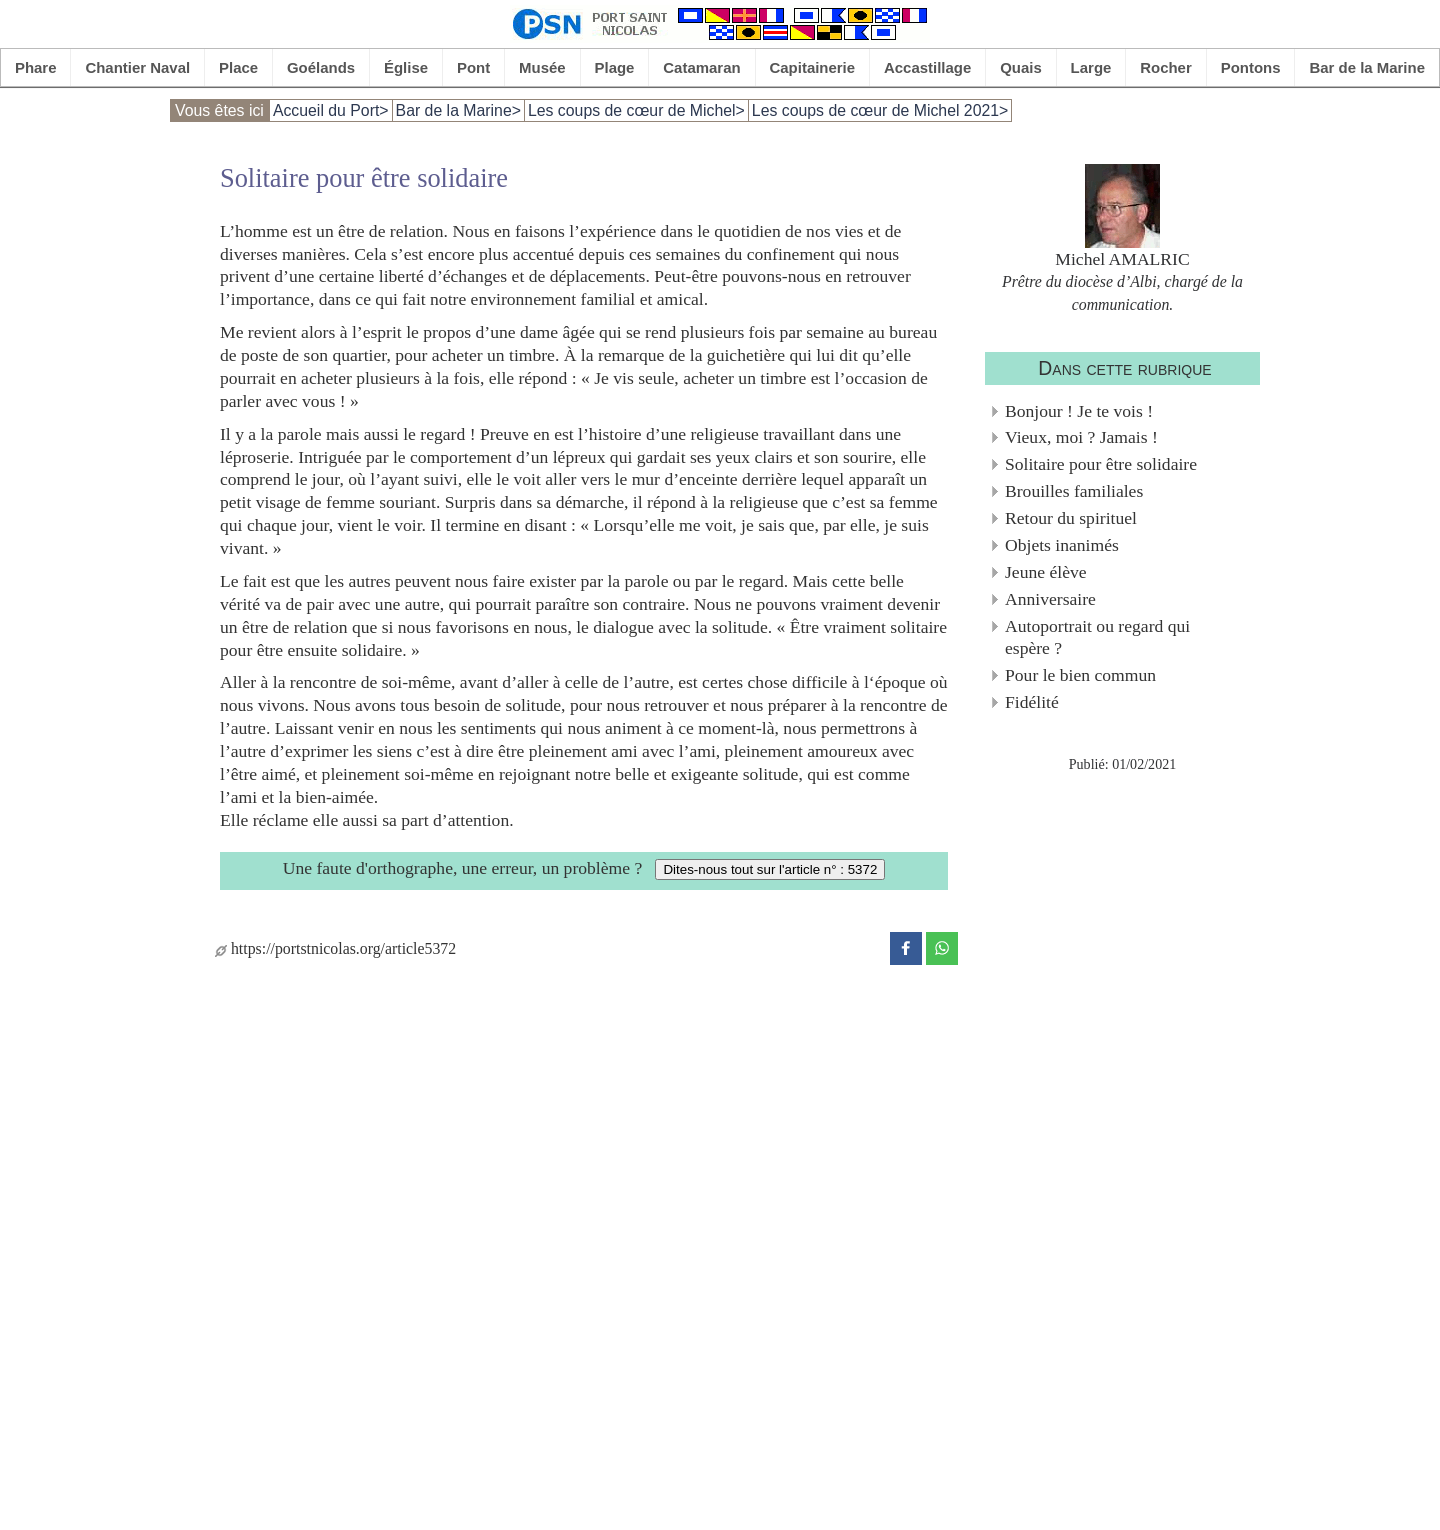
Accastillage (927, 67)
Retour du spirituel (1071, 518)
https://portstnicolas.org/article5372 (335, 948)
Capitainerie (813, 67)
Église (406, 67)
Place (238, 67)
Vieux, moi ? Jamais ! (1081, 437)
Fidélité (1032, 702)
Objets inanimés (1062, 545)
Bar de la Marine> (458, 110)
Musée (542, 67)
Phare (36, 67)
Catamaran (701, 67)
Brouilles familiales (1074, 491)
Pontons (1251, 67)
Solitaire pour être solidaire (1101, 464)
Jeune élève (1046, 572)
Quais (1021, 67)
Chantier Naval (137, 67)
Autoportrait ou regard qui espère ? (1097, 637)
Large (1091, 67)
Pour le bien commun (1080, 675)
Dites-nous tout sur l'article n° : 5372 (770, 869)
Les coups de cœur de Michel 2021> (880, 110)
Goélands (321, 67)
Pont (473, 67)
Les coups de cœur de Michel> (636, 110)
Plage (615, 67)
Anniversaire (1050, 599)
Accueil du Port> (331, 110)
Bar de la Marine (1367, 67)
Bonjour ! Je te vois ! (1079, 411)
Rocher (1166, 67)
